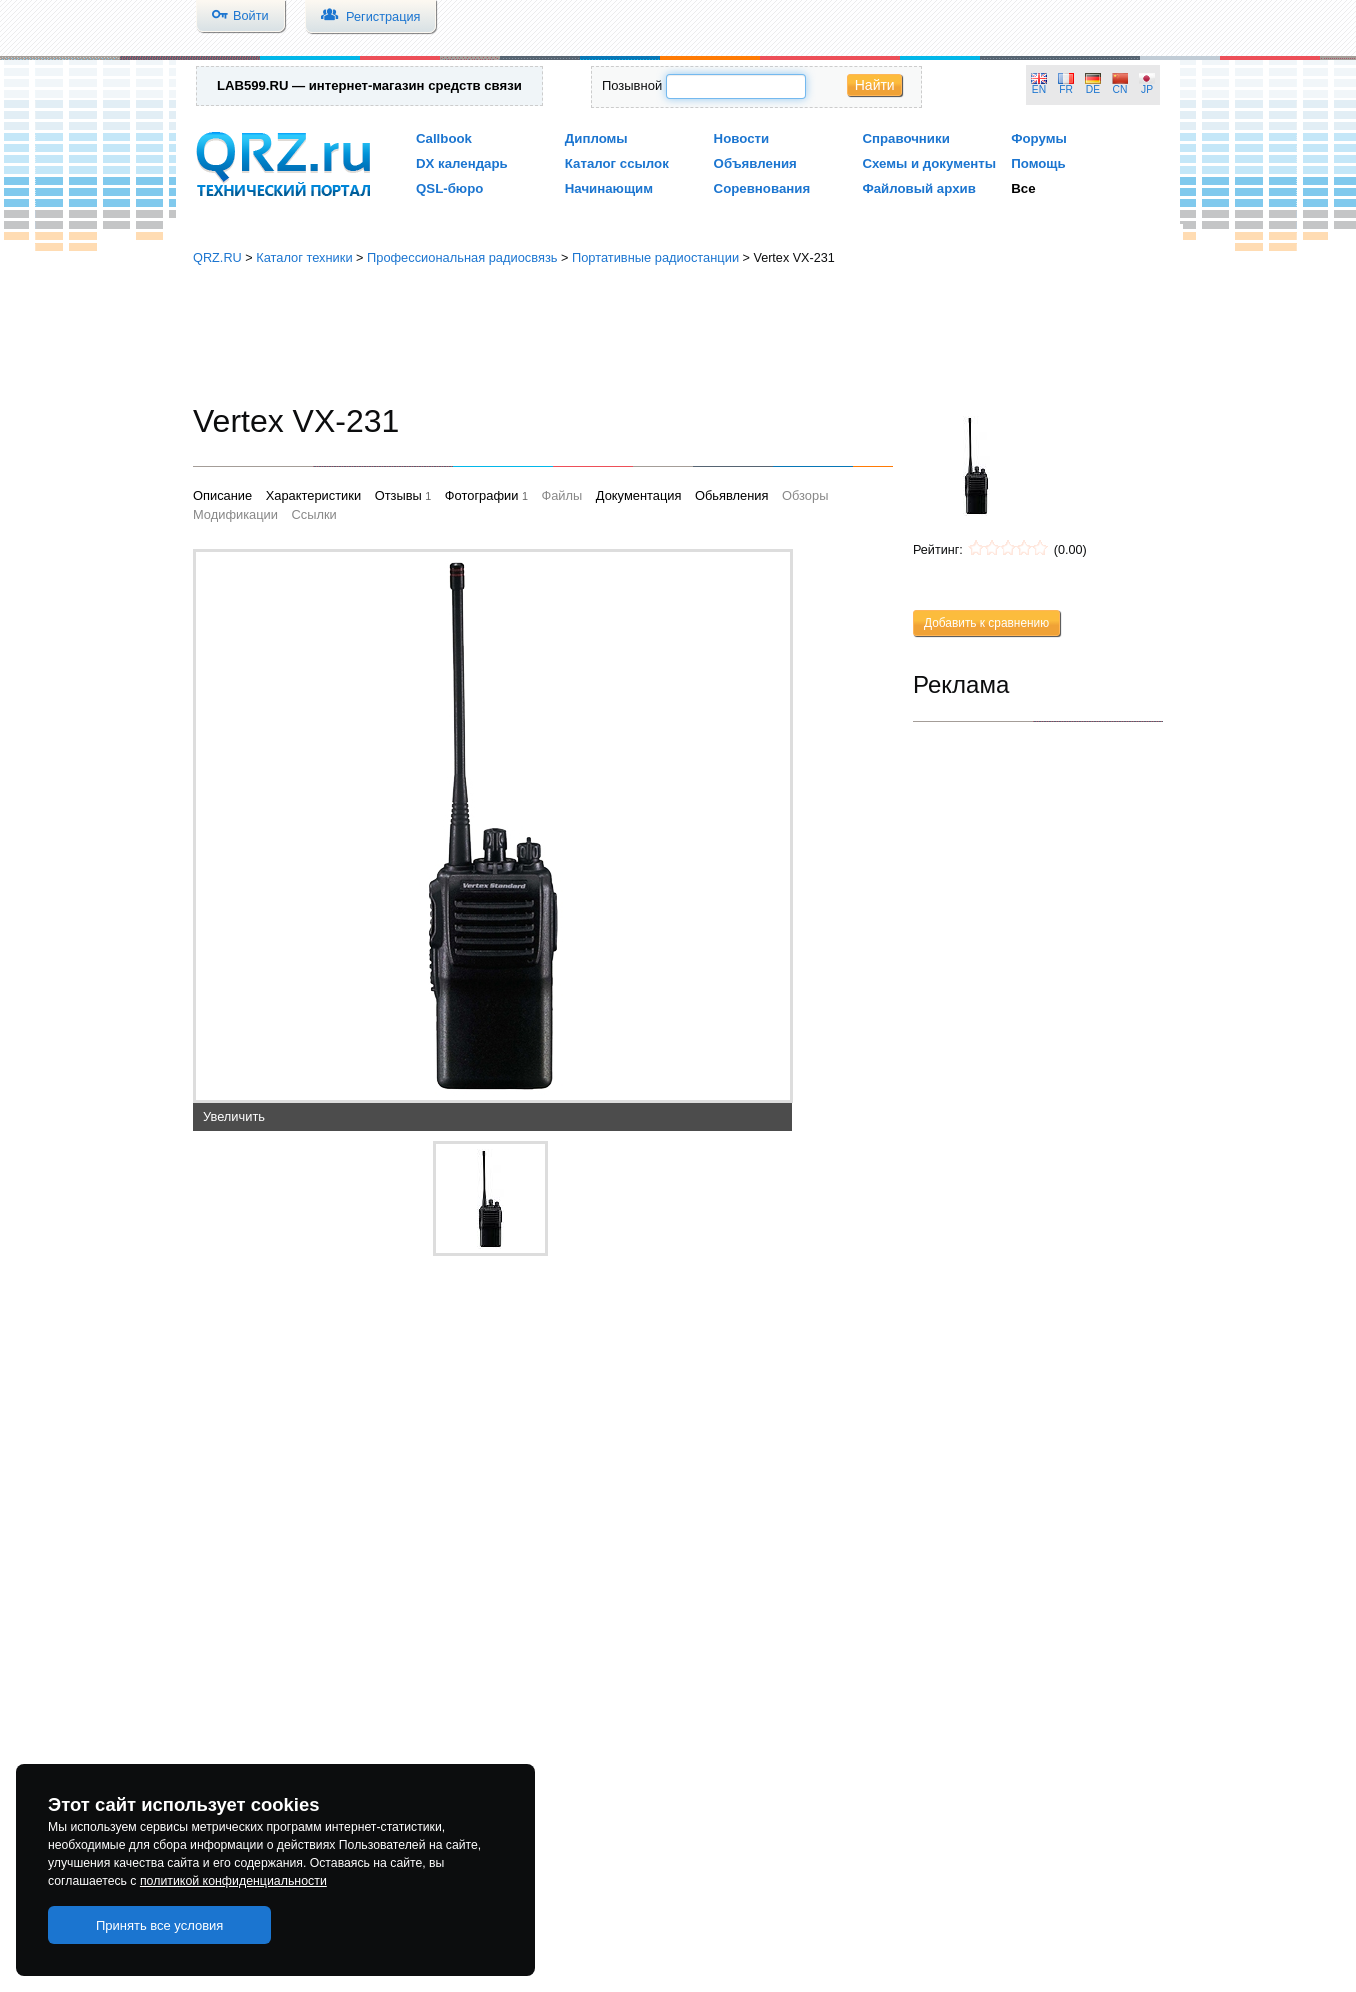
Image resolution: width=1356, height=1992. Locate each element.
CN (1120, 89)
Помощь (1038, 163)
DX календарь (462, 163)
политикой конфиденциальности (233, 1881)
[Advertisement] (678, 335)
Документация (639, 495)
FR (1066, 89)
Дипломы (596, 138)
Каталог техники (304, 257)
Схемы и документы (929, 163)
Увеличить (234, 1116)
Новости (742, 138)
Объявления (755, 163)
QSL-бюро (449, 188)
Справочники (905, 138)
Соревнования (762, 188)
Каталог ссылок (617, 163)
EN (1039, 89)
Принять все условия (160, 1925)
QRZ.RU (217, 257)
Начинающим (609, 188)
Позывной (632, 85)
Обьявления (731, 495)
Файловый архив (918, 188)
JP (1147, 89)
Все (1023, 188)
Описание (222, 495)
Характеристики (313, 495)
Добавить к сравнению (986, 623)
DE (1093, 89)
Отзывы (398, 495)
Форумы (1039, 138)
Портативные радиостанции (655, 257)
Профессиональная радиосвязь (462, 257)
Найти (875, 85)
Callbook (444, 138)
